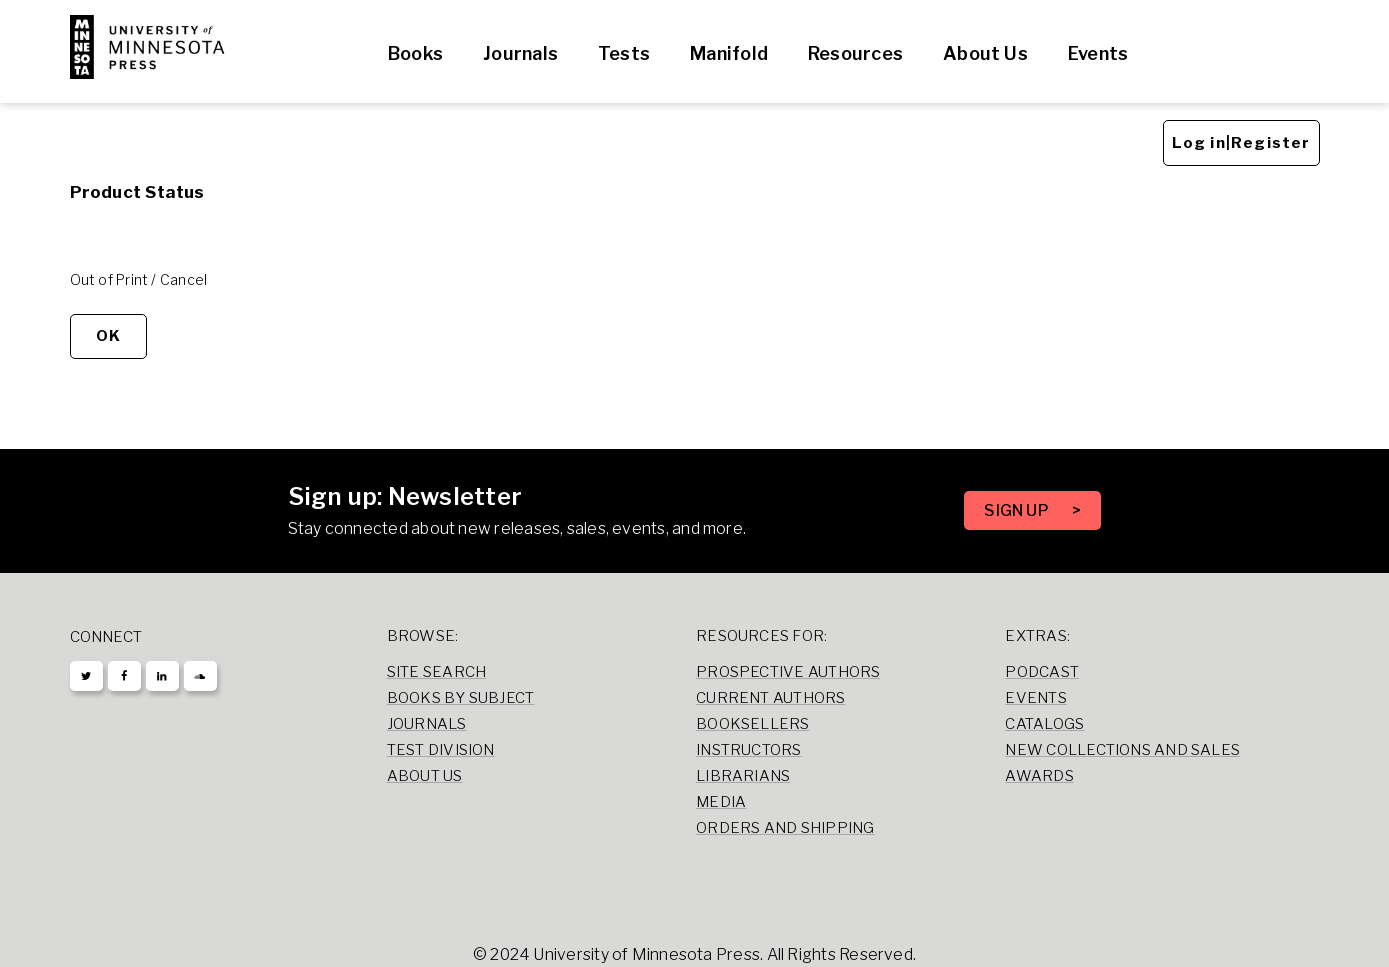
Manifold (729, 53)
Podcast (1042, 672)
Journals (520, 53)
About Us (985, 53)
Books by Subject (461, 698)
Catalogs (1044, 724)
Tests (624, 53)
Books (415, 53)
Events (1098, 53)
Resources (855, 53)
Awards (1039, 776)
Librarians (743, 776)
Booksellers (753, 724)
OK (108, 336)
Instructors (749, 750)
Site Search (437, 672)
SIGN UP (1018, 510)
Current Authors (770, 698)
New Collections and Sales (1122, 750)
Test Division (441, 750)
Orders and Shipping (785, 828)
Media (721, 802)
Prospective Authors (788, 672)
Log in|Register (1241, 143)
